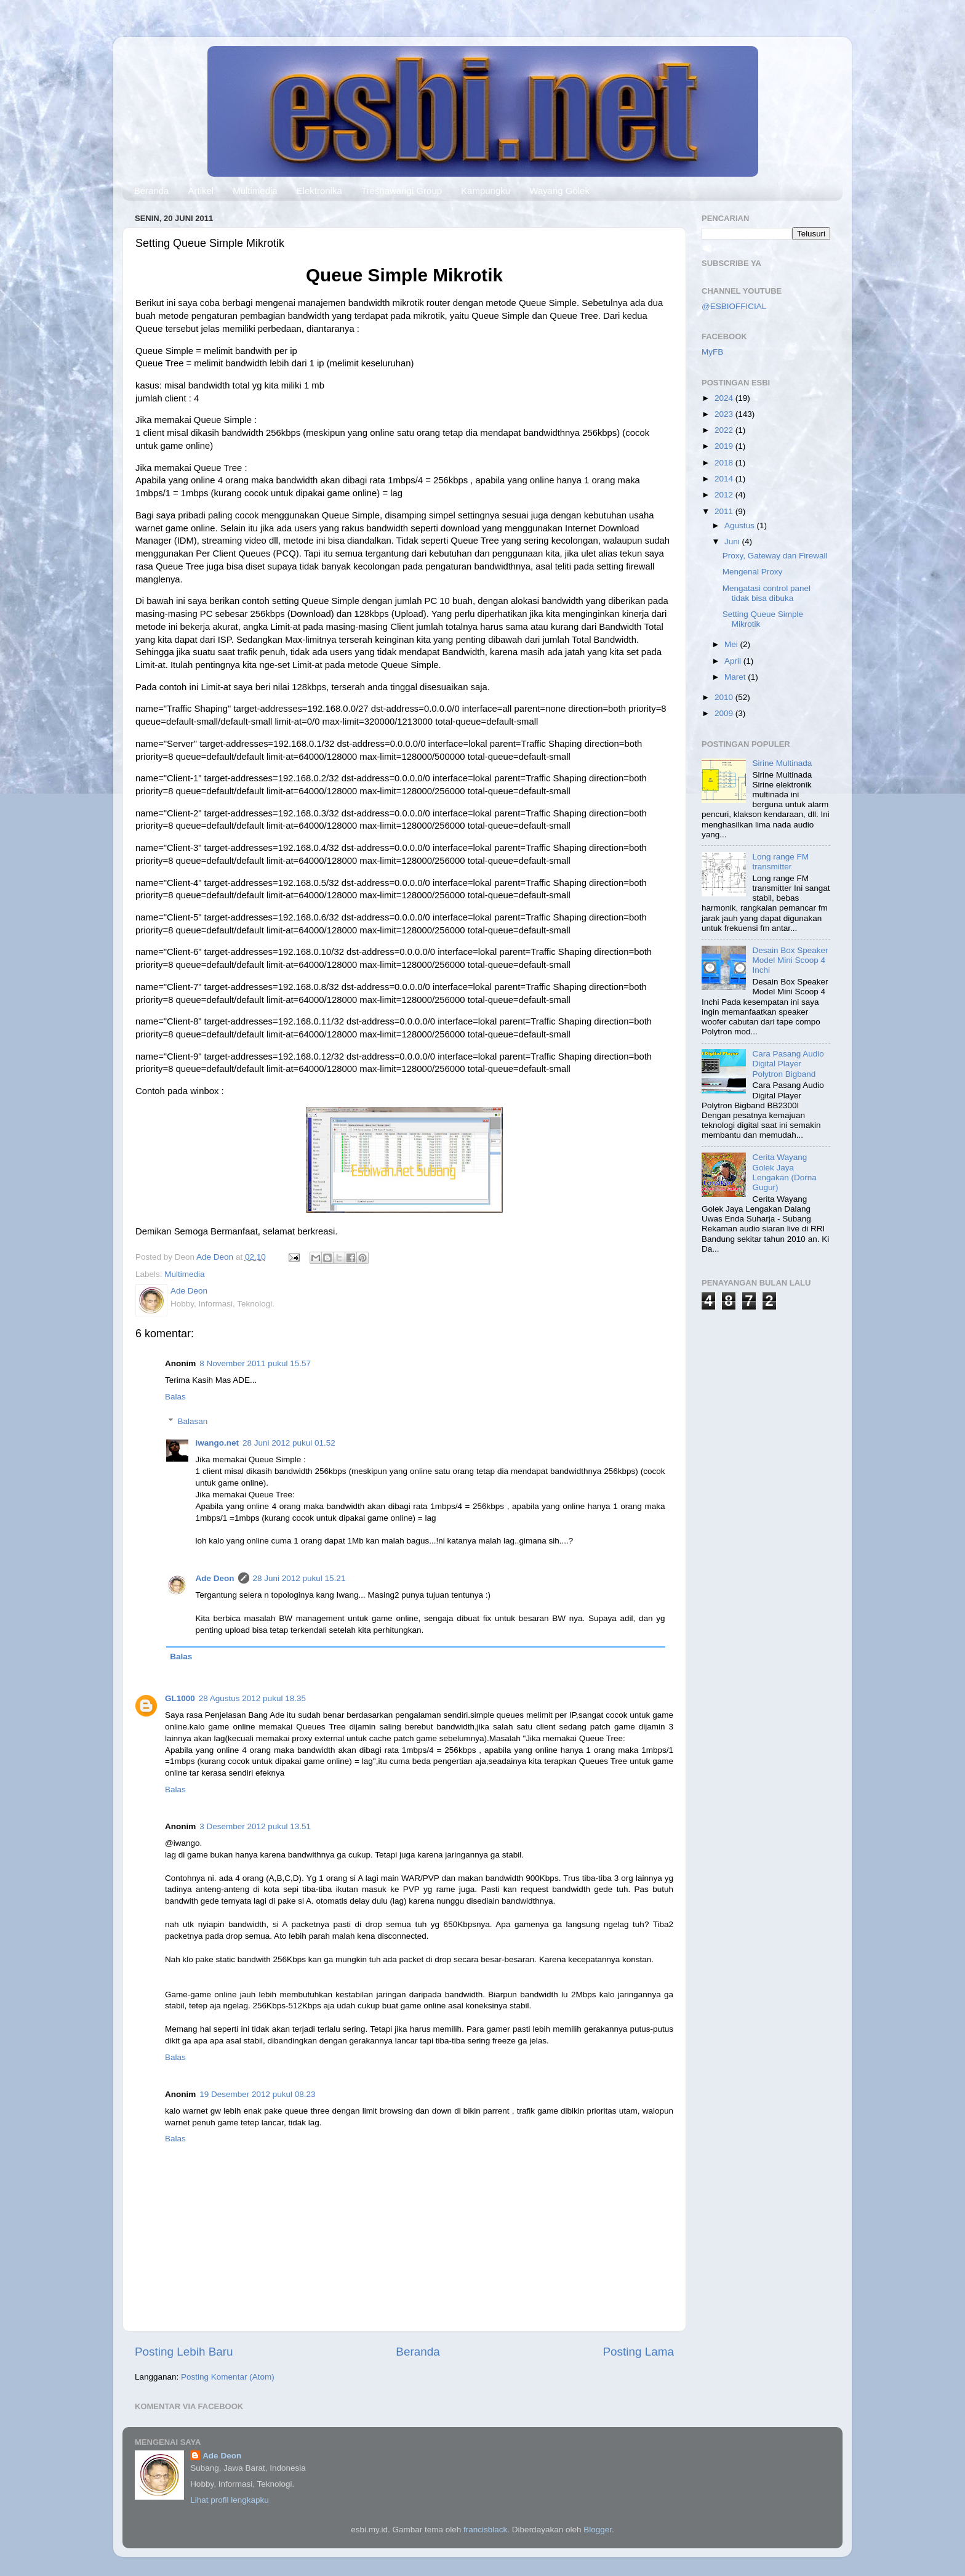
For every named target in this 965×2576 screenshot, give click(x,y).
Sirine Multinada (782, 763)
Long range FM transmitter (780, 861)
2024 (725, 398)
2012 (725, 494)
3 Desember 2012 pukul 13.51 (255, 1826)
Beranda (151, 190)
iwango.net (217, 1442)
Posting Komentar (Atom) (227, 2376)
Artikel (201, 190)
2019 (725, 446)
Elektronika (319, 190)
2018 (725, 462)
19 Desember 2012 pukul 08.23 (257, 2094)
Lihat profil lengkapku (229, 2500)
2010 (725, 697)
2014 (725, 478)
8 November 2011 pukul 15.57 (255, 1363)
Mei (732, 644)
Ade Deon (215, 1578)
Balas (175, 1396)
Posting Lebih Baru (184, 2351)
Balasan (193, 1421)
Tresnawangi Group (401, 190)
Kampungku (485, 190)
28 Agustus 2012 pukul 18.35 (252, 1698)
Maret (736, 677)
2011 (725, 511)
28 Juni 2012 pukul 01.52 (288, 1442)
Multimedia (255, 190)
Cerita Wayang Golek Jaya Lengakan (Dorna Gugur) (784, 1172)
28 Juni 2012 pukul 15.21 (299, 1578)
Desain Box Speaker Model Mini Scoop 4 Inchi (790, 960)
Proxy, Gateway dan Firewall (775, 555)
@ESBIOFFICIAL (734, 306)
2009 (725, 713)
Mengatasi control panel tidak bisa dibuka (767, 593)
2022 (725, 430)
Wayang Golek (559, 190)
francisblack (485, 2529)
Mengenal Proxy (753, 571)
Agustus (740, 525)
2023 (725, 414)
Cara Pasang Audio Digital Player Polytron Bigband (787, 1063)
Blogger (597, 2529)
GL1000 (180, 1698)
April (733, 661)
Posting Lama (638, 2351)
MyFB (712, 351)
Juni (733, 541)
